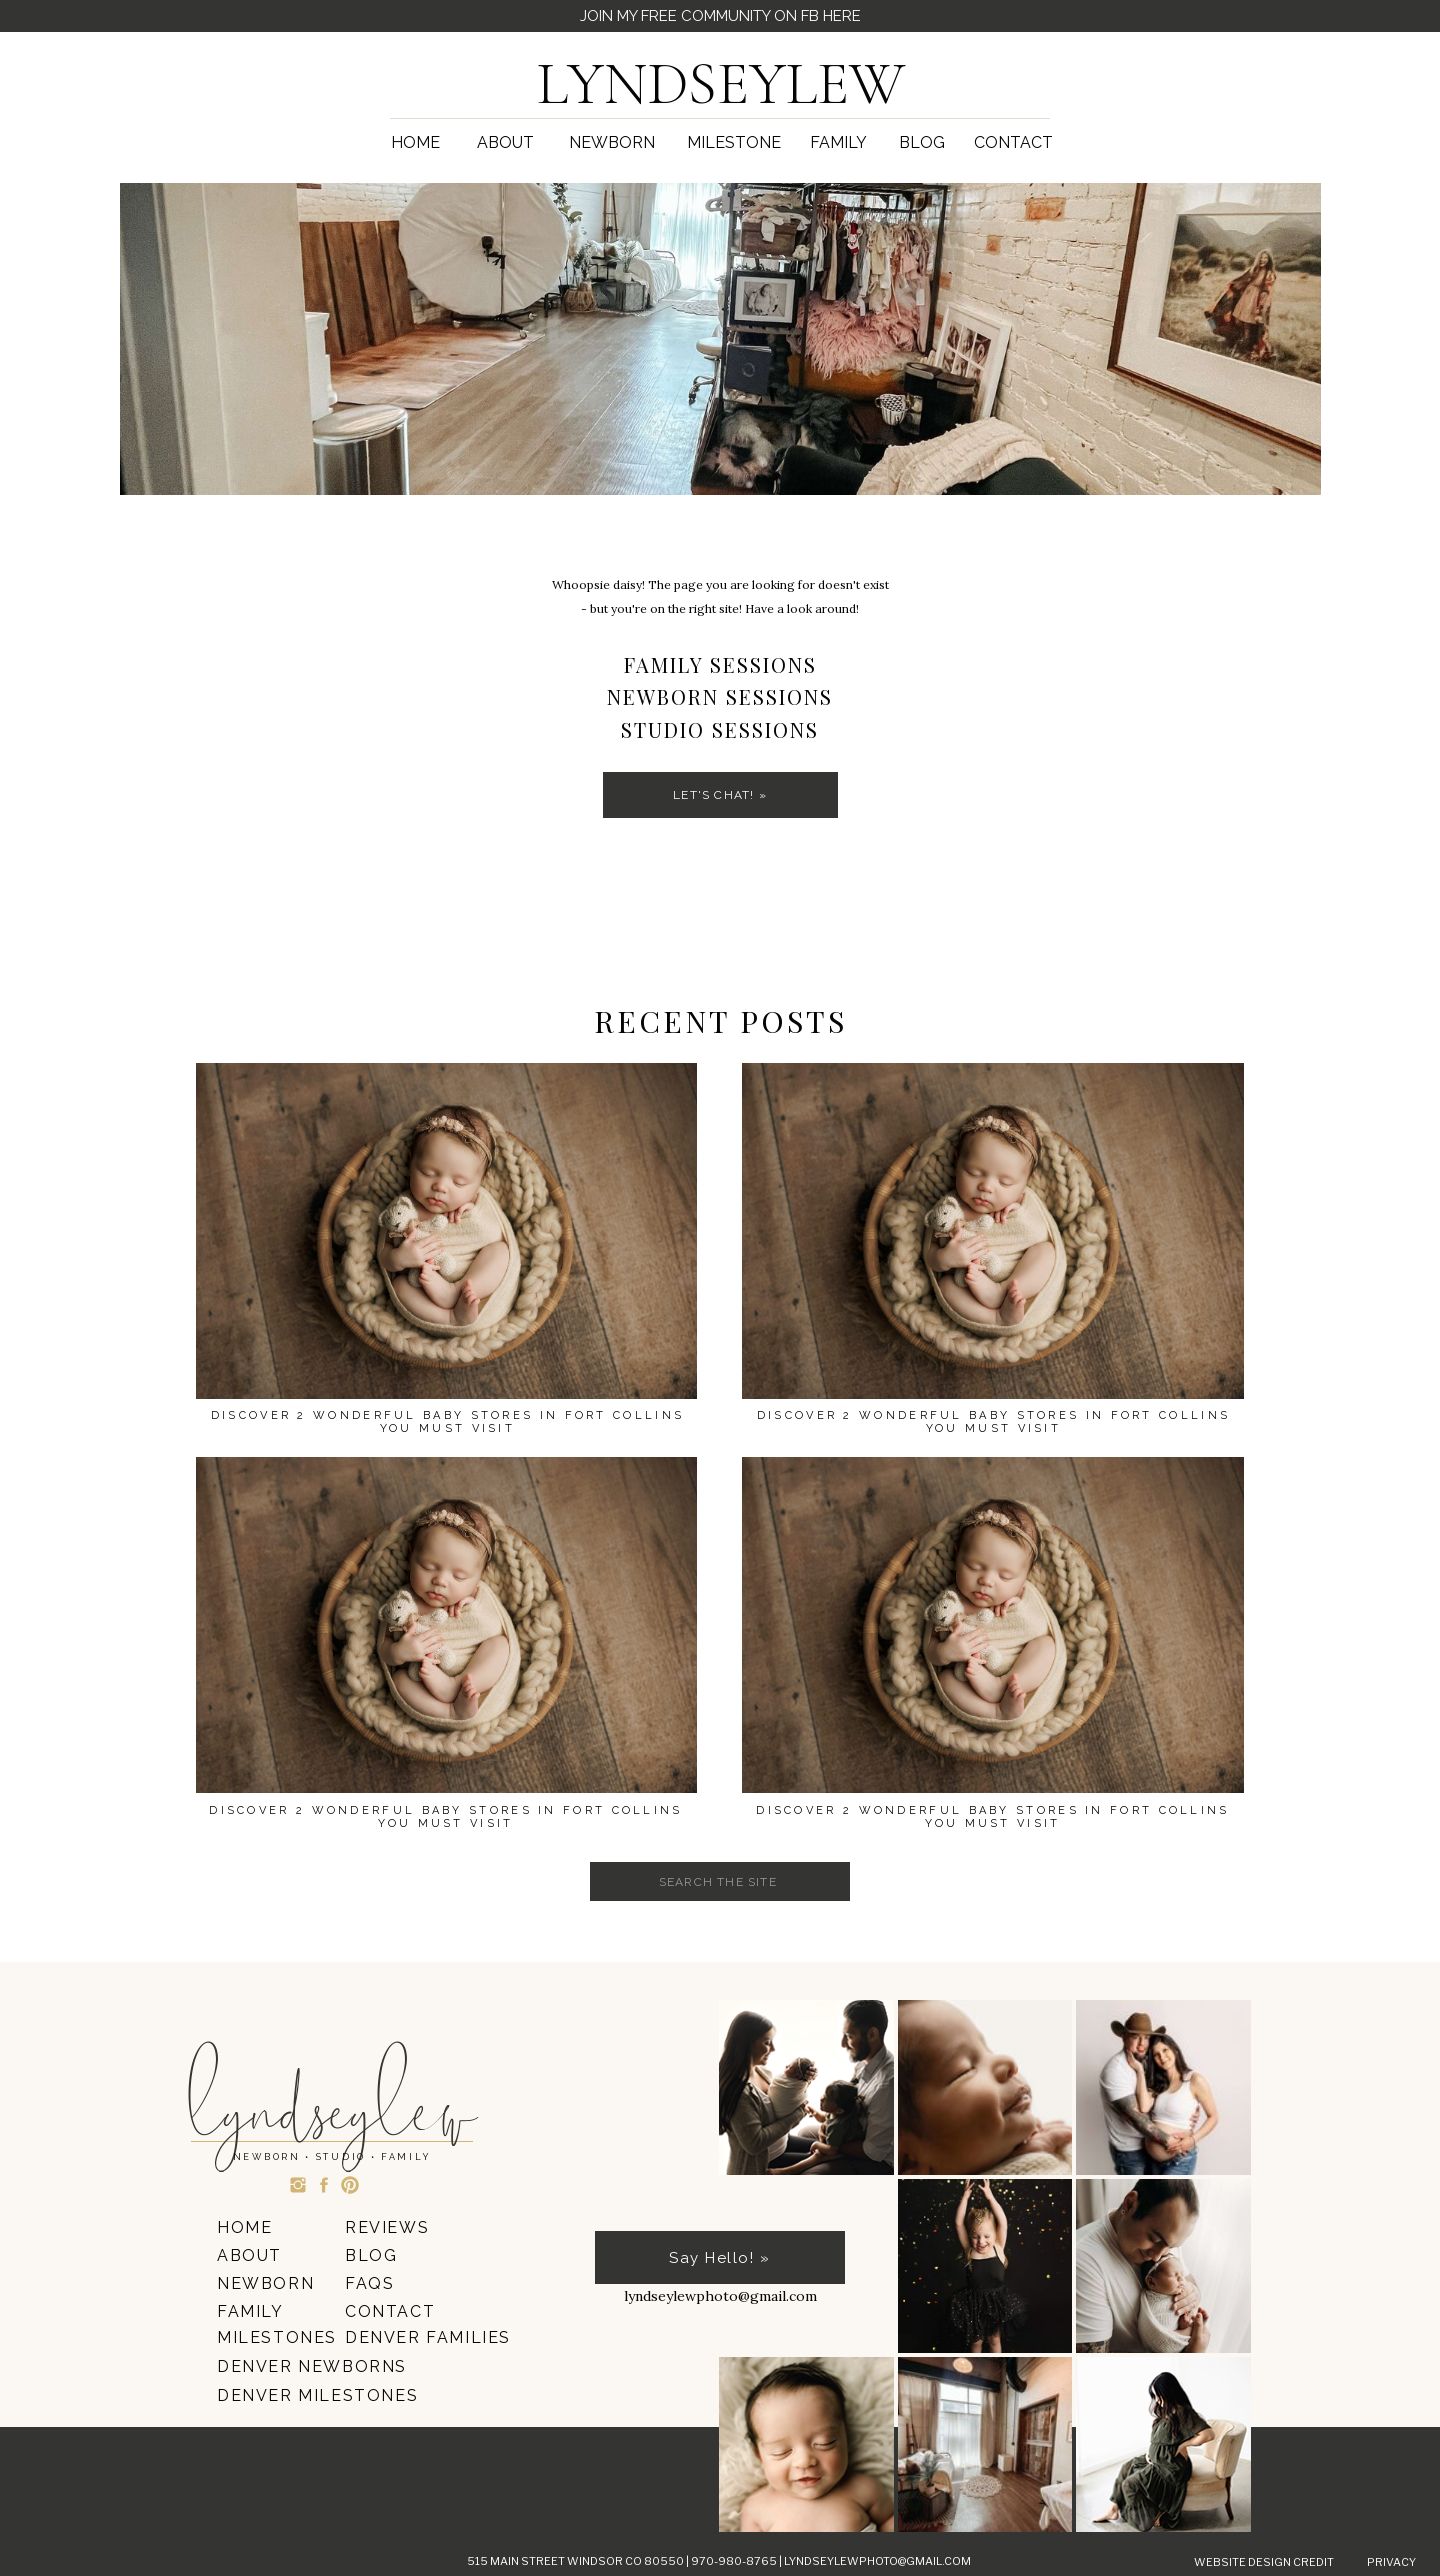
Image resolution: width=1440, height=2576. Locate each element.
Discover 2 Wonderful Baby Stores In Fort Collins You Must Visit (992, 1817)
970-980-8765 (735, 2561)
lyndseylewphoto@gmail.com (877, 2561)
